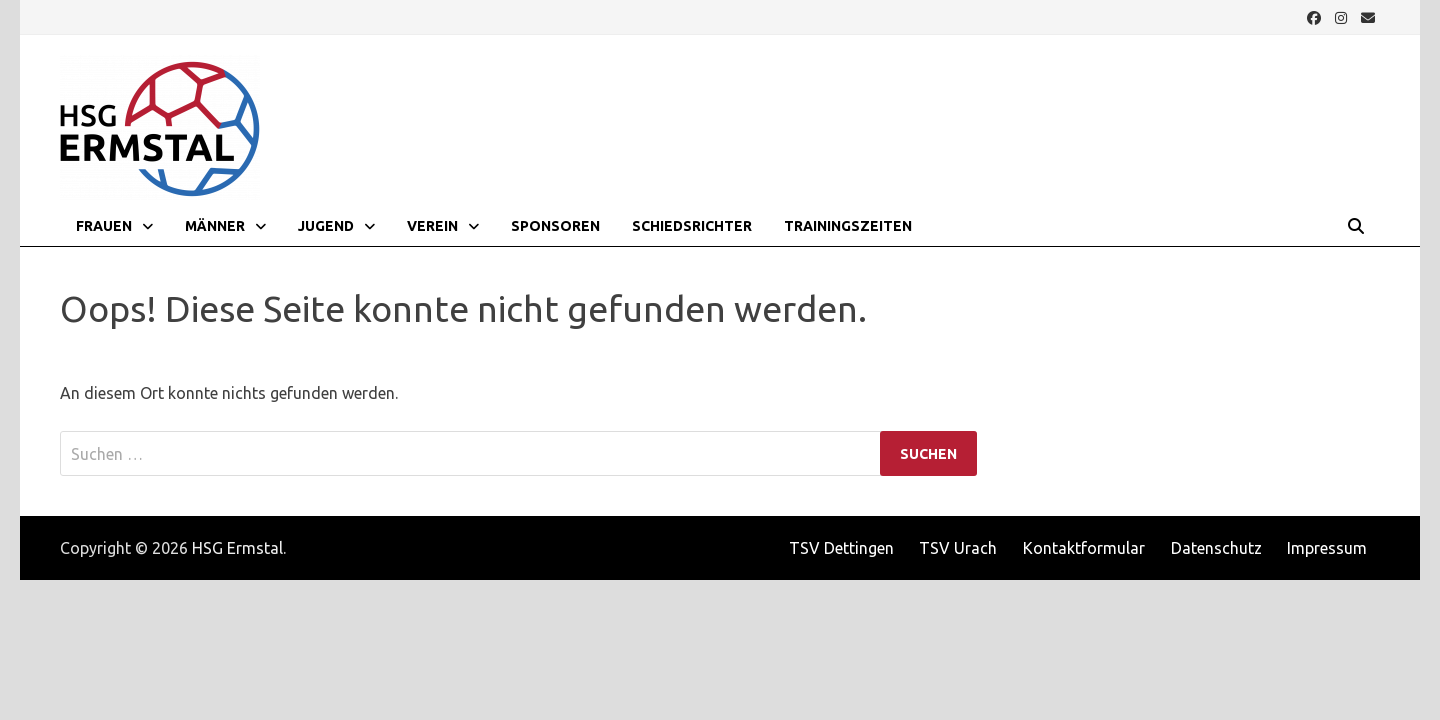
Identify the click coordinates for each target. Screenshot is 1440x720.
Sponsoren (555, 226)
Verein (432, 226)
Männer (215, 226)
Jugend (326, 226)
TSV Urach (958, 548)
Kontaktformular (1084, 548)
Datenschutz (1216, 548)
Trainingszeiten (848, 226)
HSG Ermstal (237, 548)
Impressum (1327, 548)
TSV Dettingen (841, 548)
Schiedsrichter (692, 226)
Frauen (104, 226)
